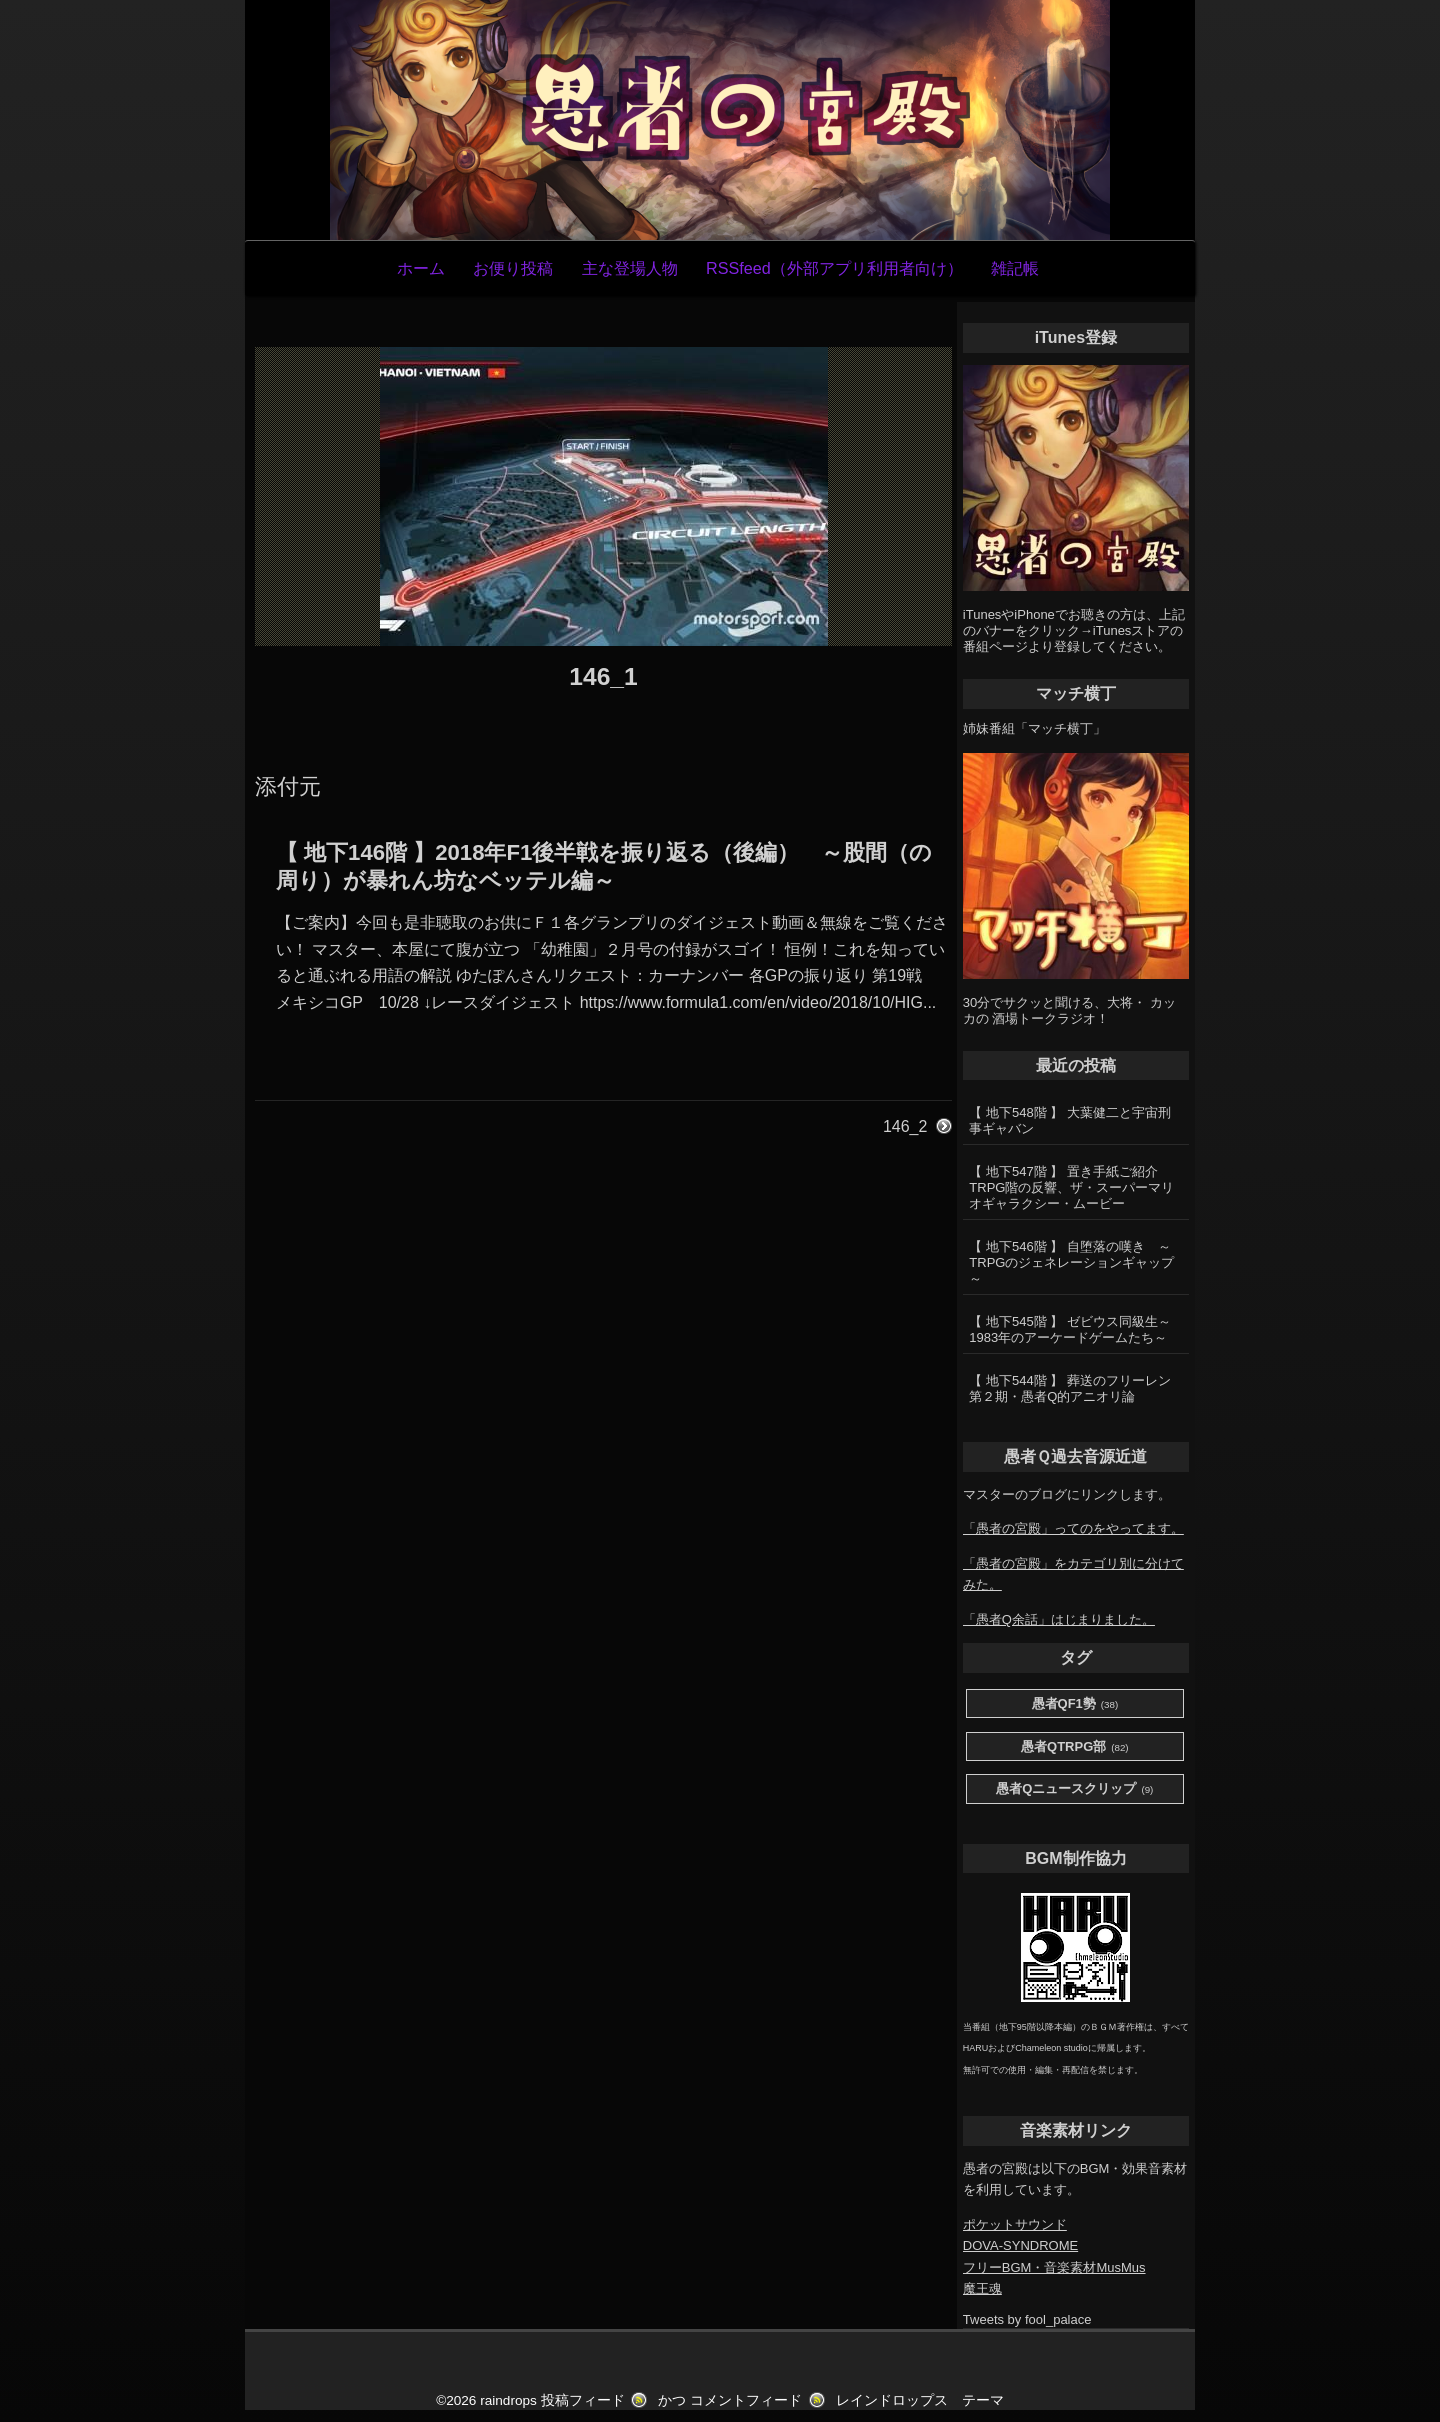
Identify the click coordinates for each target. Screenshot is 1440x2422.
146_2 (905, 1126)
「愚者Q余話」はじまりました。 (1059, 1619)
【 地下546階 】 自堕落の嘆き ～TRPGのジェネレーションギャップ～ (1071, 1262)
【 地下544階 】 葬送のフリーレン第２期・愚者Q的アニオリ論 (1070, 1388)
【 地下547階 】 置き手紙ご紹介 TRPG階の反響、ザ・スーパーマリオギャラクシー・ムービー (1071, 1187)
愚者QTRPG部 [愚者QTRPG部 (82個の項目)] (1075, 1747)
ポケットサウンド (1015, 2224)
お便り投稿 (513, 268)
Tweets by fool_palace (1027, 2319)
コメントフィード (746, 2400)
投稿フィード (583, 2400)
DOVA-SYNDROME (1020, 2245)
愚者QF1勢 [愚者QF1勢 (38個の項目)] (1075, 1704)
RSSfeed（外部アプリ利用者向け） (834, 268)
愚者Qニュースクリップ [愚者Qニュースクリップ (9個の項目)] (1074, 1789)
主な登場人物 (630, 268)
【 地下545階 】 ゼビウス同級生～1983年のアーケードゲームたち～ (1070, 1329)
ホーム (421, 268)
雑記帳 (1015, 268)
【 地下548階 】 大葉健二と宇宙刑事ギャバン (1070, 1120)
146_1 (603, 676)
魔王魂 (982, 2288)
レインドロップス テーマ (920, 2400)
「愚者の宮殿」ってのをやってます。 (1073, 1528)
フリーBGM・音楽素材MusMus (1054, 2267)
